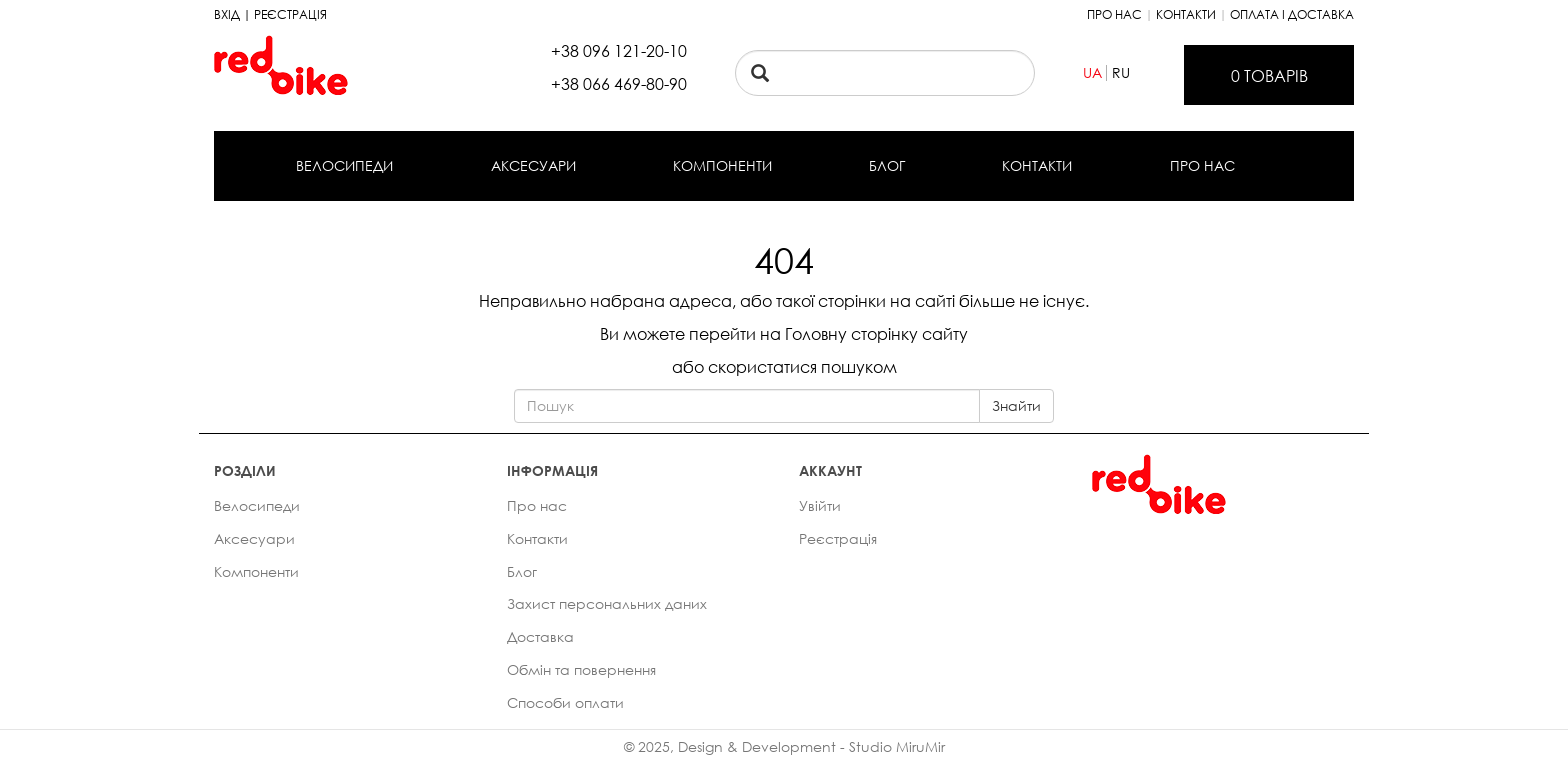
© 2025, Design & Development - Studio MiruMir (784, 746)
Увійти (820, 505)
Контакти (1186, 14)
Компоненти (722, 165)
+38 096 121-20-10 (619, 51)
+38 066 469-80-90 (619, 84)
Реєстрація (838, 538)
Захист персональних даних (607, 603)
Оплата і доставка (1292, 14)
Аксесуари (533, 165)
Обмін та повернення (581, 669)
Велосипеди (344, 165)
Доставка (540, 636)
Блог (887, 165)
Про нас (1114, 14)
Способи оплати (565, 702)
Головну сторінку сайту (876, 334)
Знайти (1016, 405)
